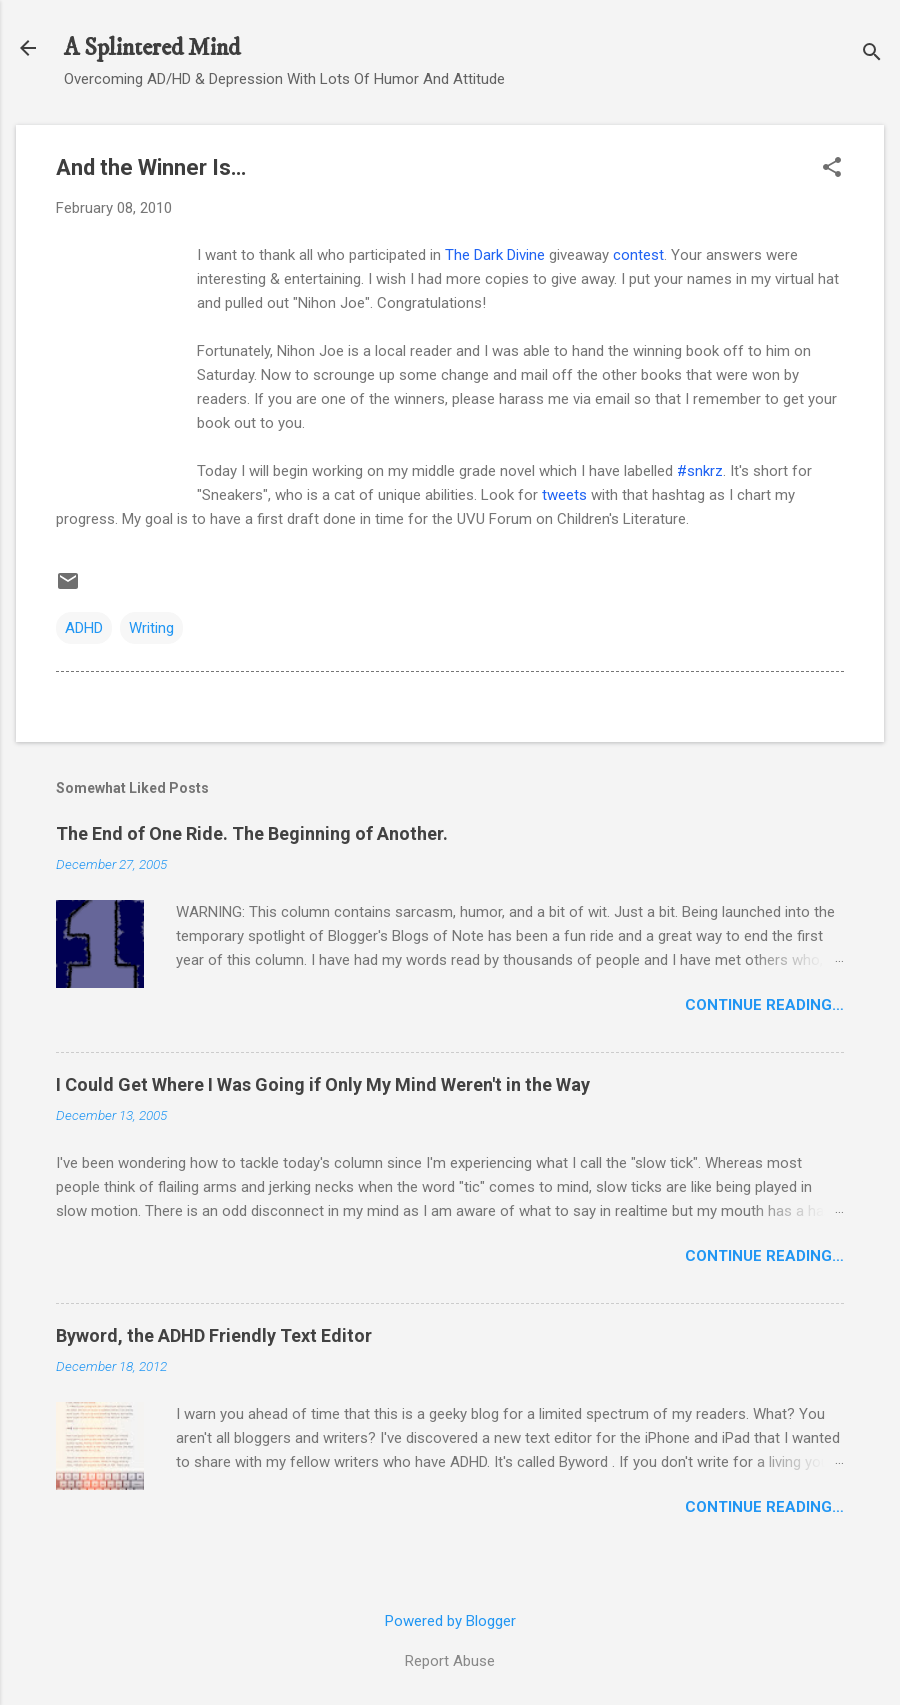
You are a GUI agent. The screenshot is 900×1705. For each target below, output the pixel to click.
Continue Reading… (764, 1005)
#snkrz (700, 471)
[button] (832, 169)
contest (638, 255)
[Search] (872, 54)
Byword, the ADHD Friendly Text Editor (214, 1335)
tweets (564, 495)
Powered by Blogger (450, 1621)
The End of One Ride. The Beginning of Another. (252, 833)
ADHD (84, 628)
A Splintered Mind (152, 48)
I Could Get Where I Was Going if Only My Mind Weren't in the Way (323, 1084)
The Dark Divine (495, 255)
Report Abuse (450, 1661)
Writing (151, 628)
